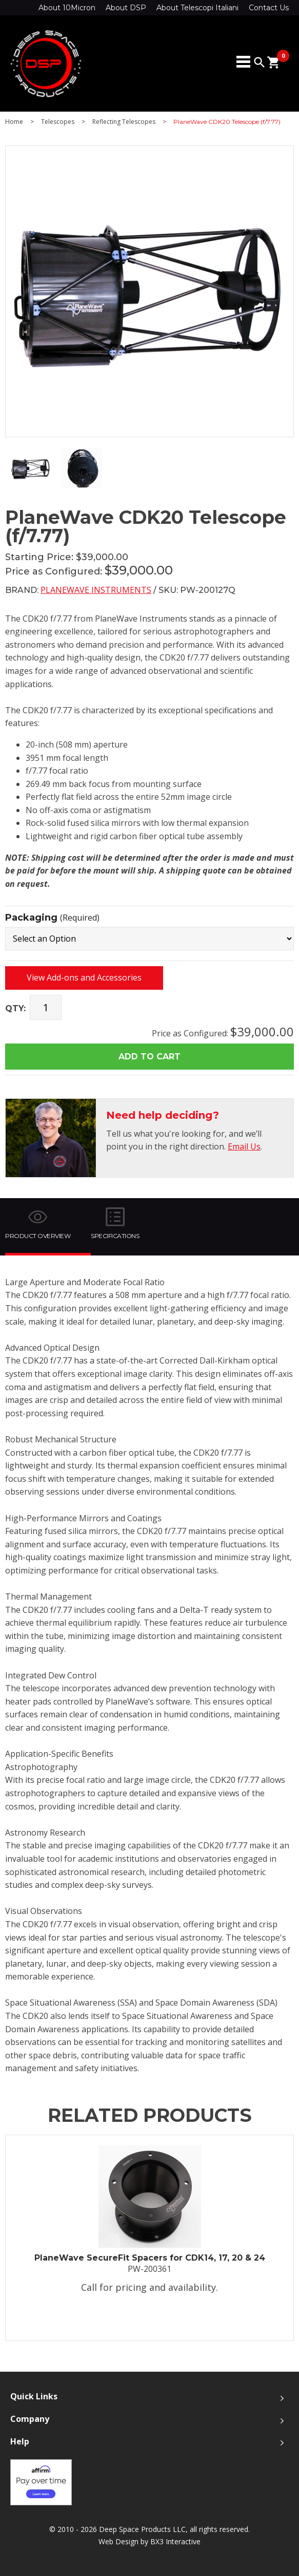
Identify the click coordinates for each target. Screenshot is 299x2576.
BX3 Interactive (175, 2541)
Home (14, 122)
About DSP (126, 7)
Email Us (244, 1146)
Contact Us (269, 7)
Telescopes (57, 122)
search (259, 62)
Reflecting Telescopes (123, 122)
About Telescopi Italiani (197, 7)
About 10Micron (66, 7)
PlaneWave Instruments (96, 589)
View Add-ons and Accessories (84, 977)
